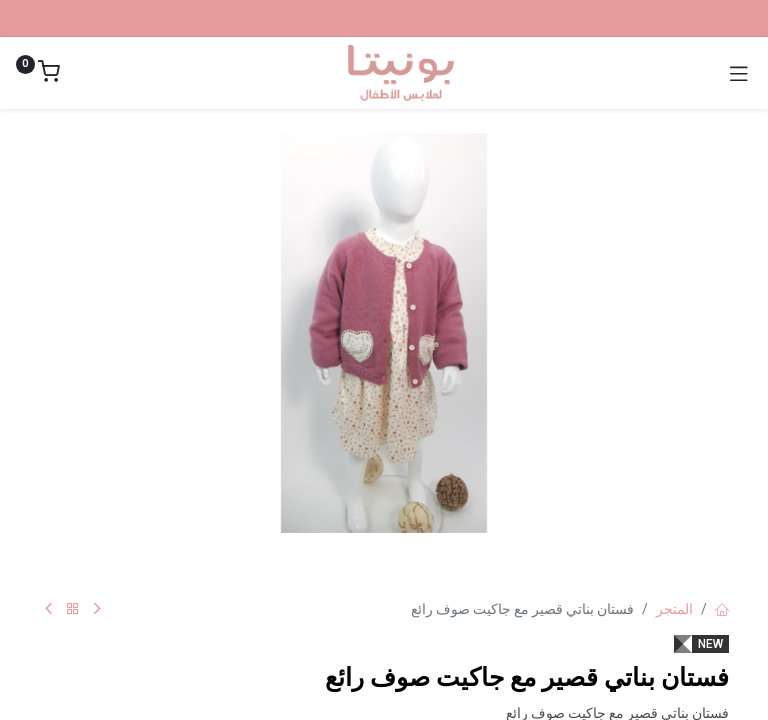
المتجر (674, 609)
